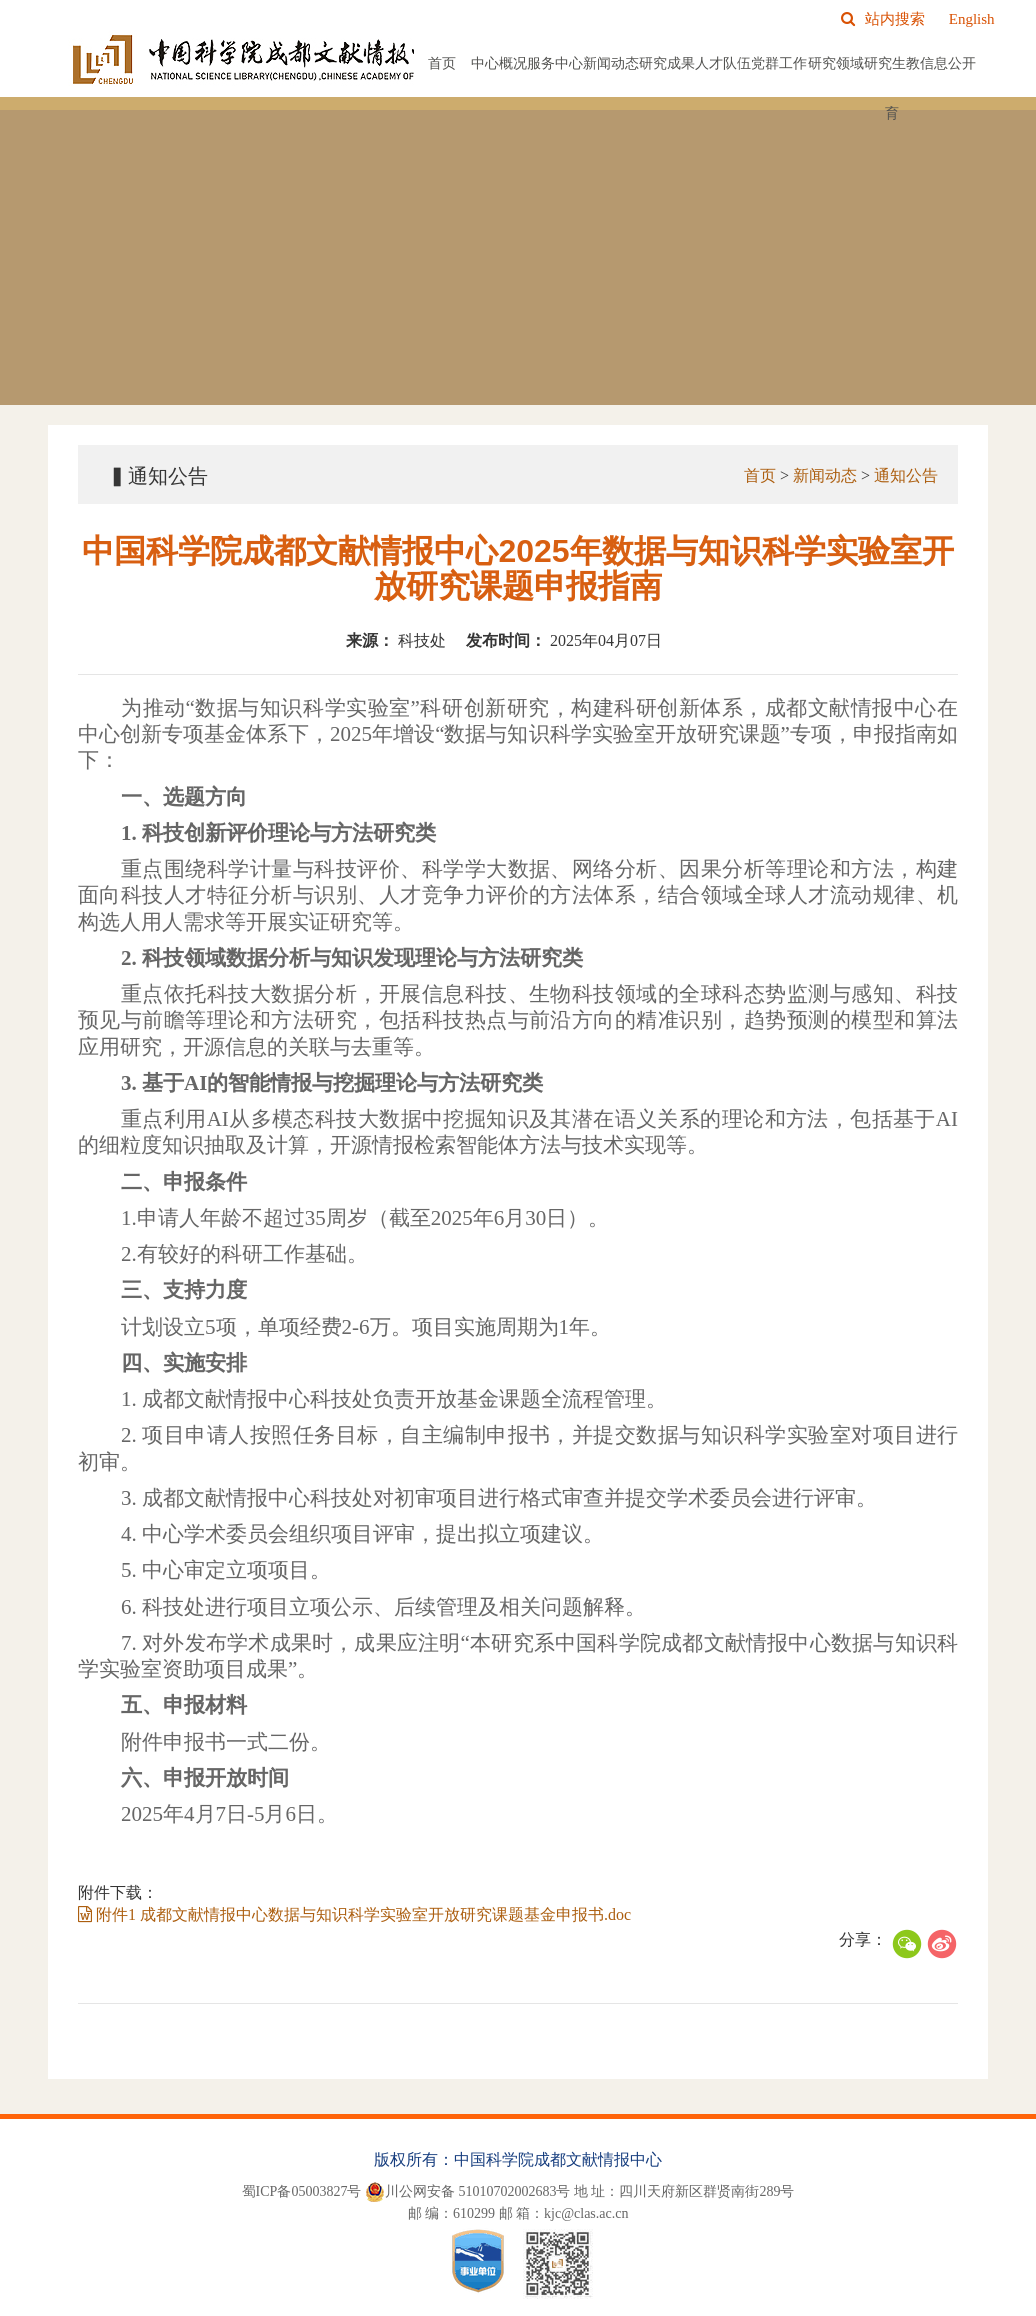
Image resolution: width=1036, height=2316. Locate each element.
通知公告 (904, 475)
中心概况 (499, 63)
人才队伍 (723, 63)
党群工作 (779, 63)
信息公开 (948, 63)
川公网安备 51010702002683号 (468, 2192)
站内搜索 (883, 19)
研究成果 (667, 63)
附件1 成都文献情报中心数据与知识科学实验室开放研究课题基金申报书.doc (352, 1914)
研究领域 (836, 63)
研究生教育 (892, 88)
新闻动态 (611, 63)
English (972, 19)
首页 (442, 63)
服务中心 (555, 63)
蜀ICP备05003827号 (302, 2191)
